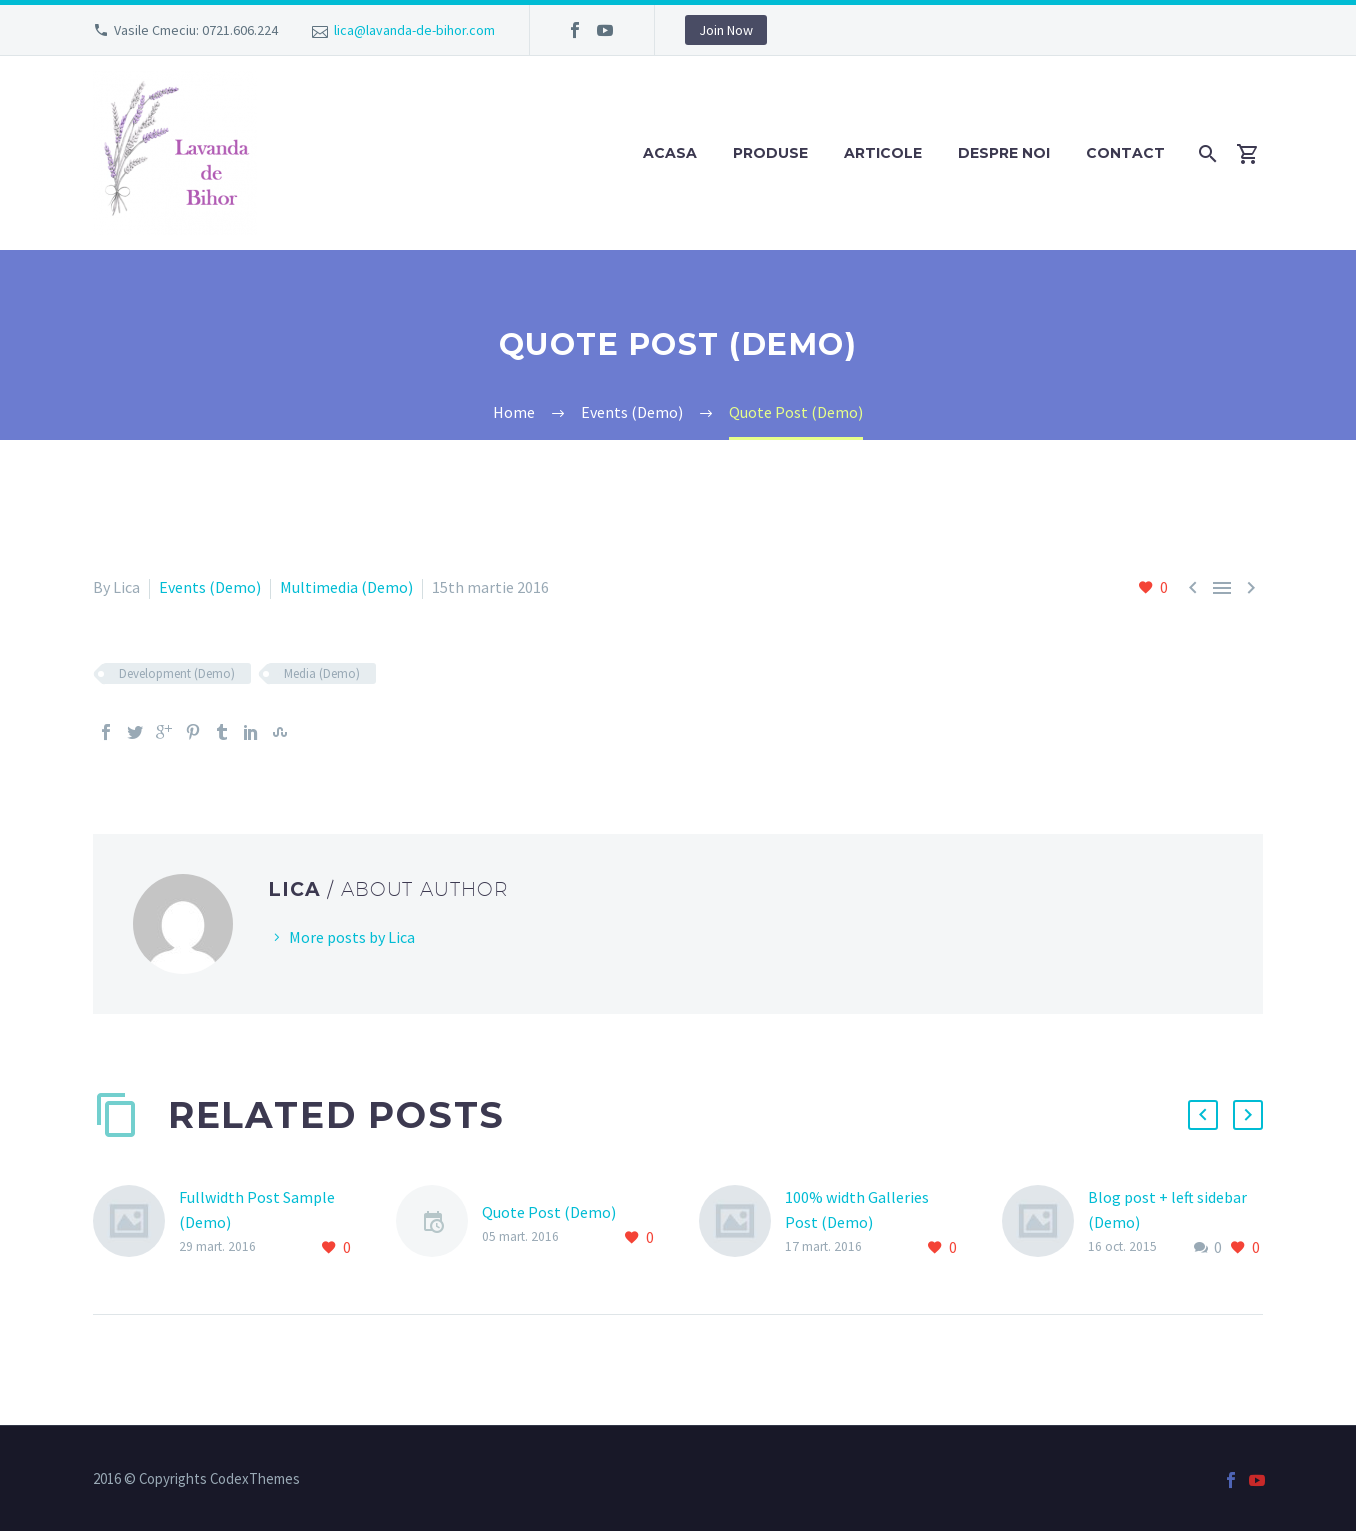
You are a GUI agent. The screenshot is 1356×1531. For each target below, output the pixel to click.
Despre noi (1004, 153)
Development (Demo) (177, 673)
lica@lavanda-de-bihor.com (414, 30)
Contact (1125, 153)
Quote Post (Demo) (549, 1212)
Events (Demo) (210, 587)
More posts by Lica (352, 937)
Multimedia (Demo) (346, 587)
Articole (883, 153)
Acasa (670, 153)
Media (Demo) (322, 673)
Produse (770, 153)
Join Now (726, 30)
